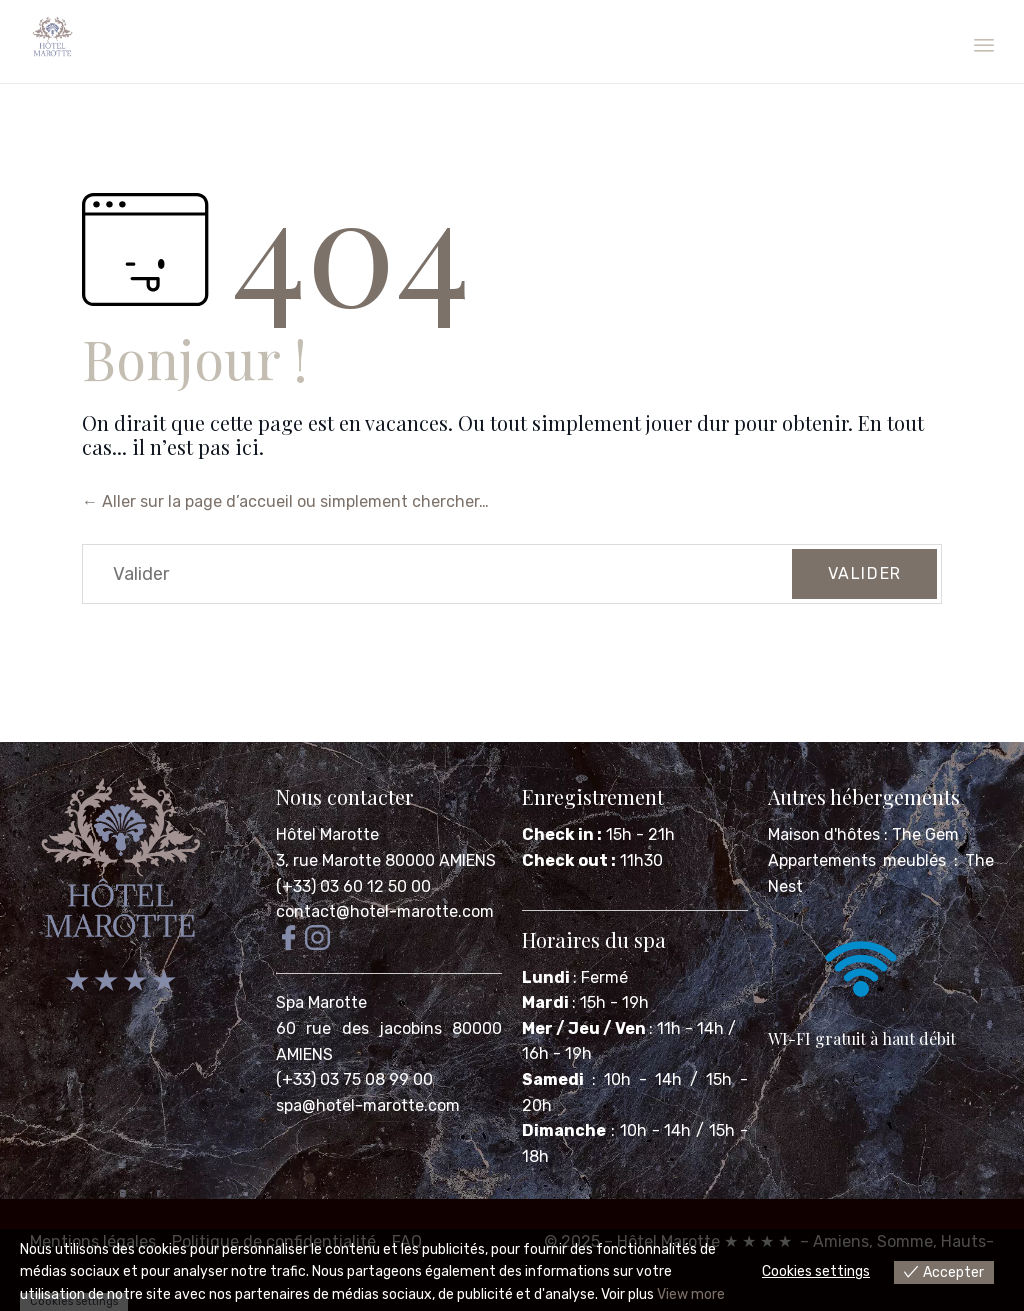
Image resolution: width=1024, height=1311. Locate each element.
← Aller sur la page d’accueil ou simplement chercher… (285, 501)
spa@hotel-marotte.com (368, 1105)
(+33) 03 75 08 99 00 (356, 1079)
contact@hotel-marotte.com (385, 911)
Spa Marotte (323, 1002)
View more (691, 1294)
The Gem (925, 834)
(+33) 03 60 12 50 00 (353, 886)
